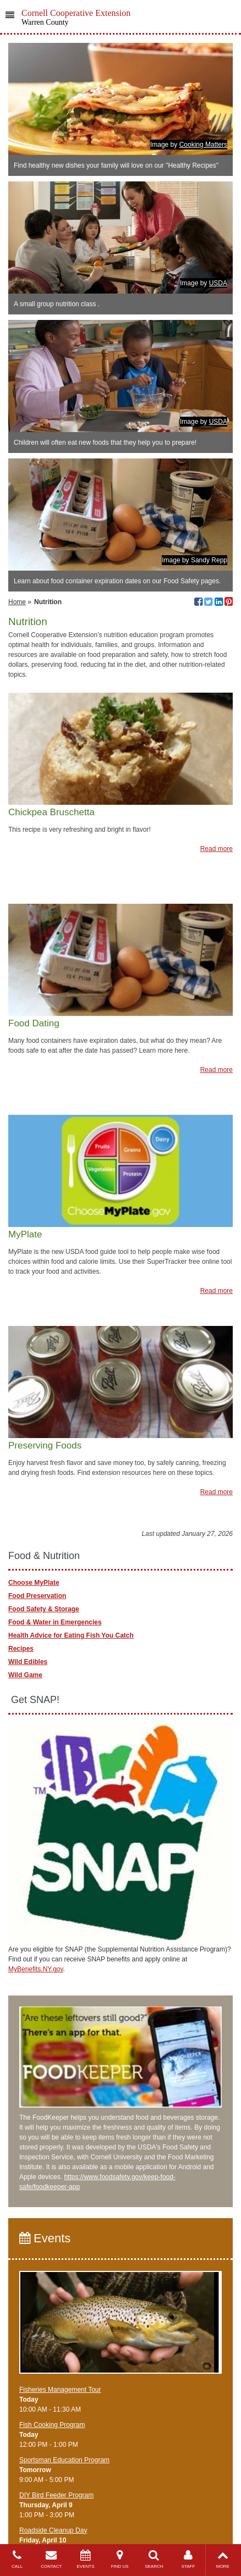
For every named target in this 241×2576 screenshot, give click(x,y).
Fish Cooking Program (52, 2425)
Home (17, 602)
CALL (17, 2559)
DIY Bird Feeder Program (56, 2495)
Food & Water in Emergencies (55, 1622)
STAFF (188, 2559)
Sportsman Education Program (64, 2460)
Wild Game (25, 1675)
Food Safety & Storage (43, 1609)
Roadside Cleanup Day (53, 2530)
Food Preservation (37, 1596)
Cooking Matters (203, 144)
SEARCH (154, 2559)
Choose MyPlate (33, 1582)
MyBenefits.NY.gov (35, 1969)
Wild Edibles (27, 1662)
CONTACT (51, 2559)
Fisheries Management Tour (60, 2389)
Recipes (21, 1648)
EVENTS (85, 2559)
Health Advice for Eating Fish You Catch (71, 1635)
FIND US (120, 2559)
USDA (218, 283)
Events (44, 2238)
